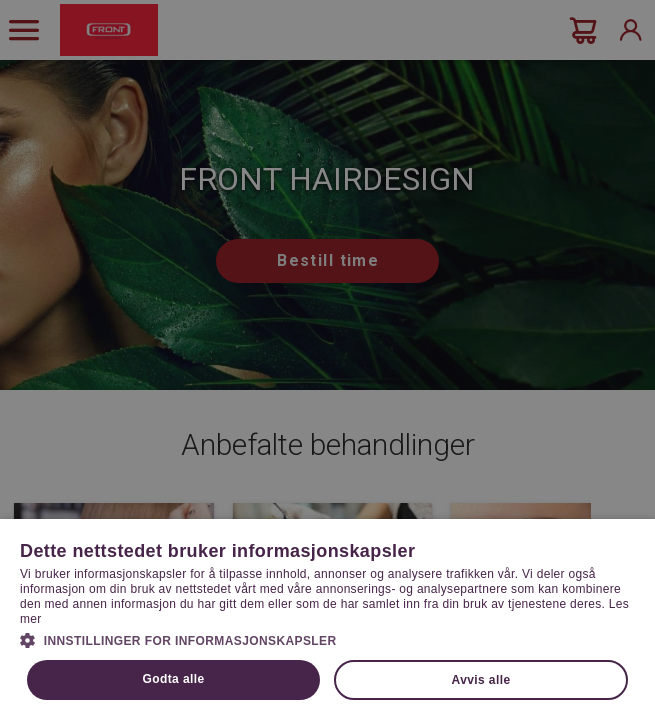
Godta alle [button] (174, 679)
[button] (327, 639)
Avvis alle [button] (481, 680)
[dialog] (327, 360)
